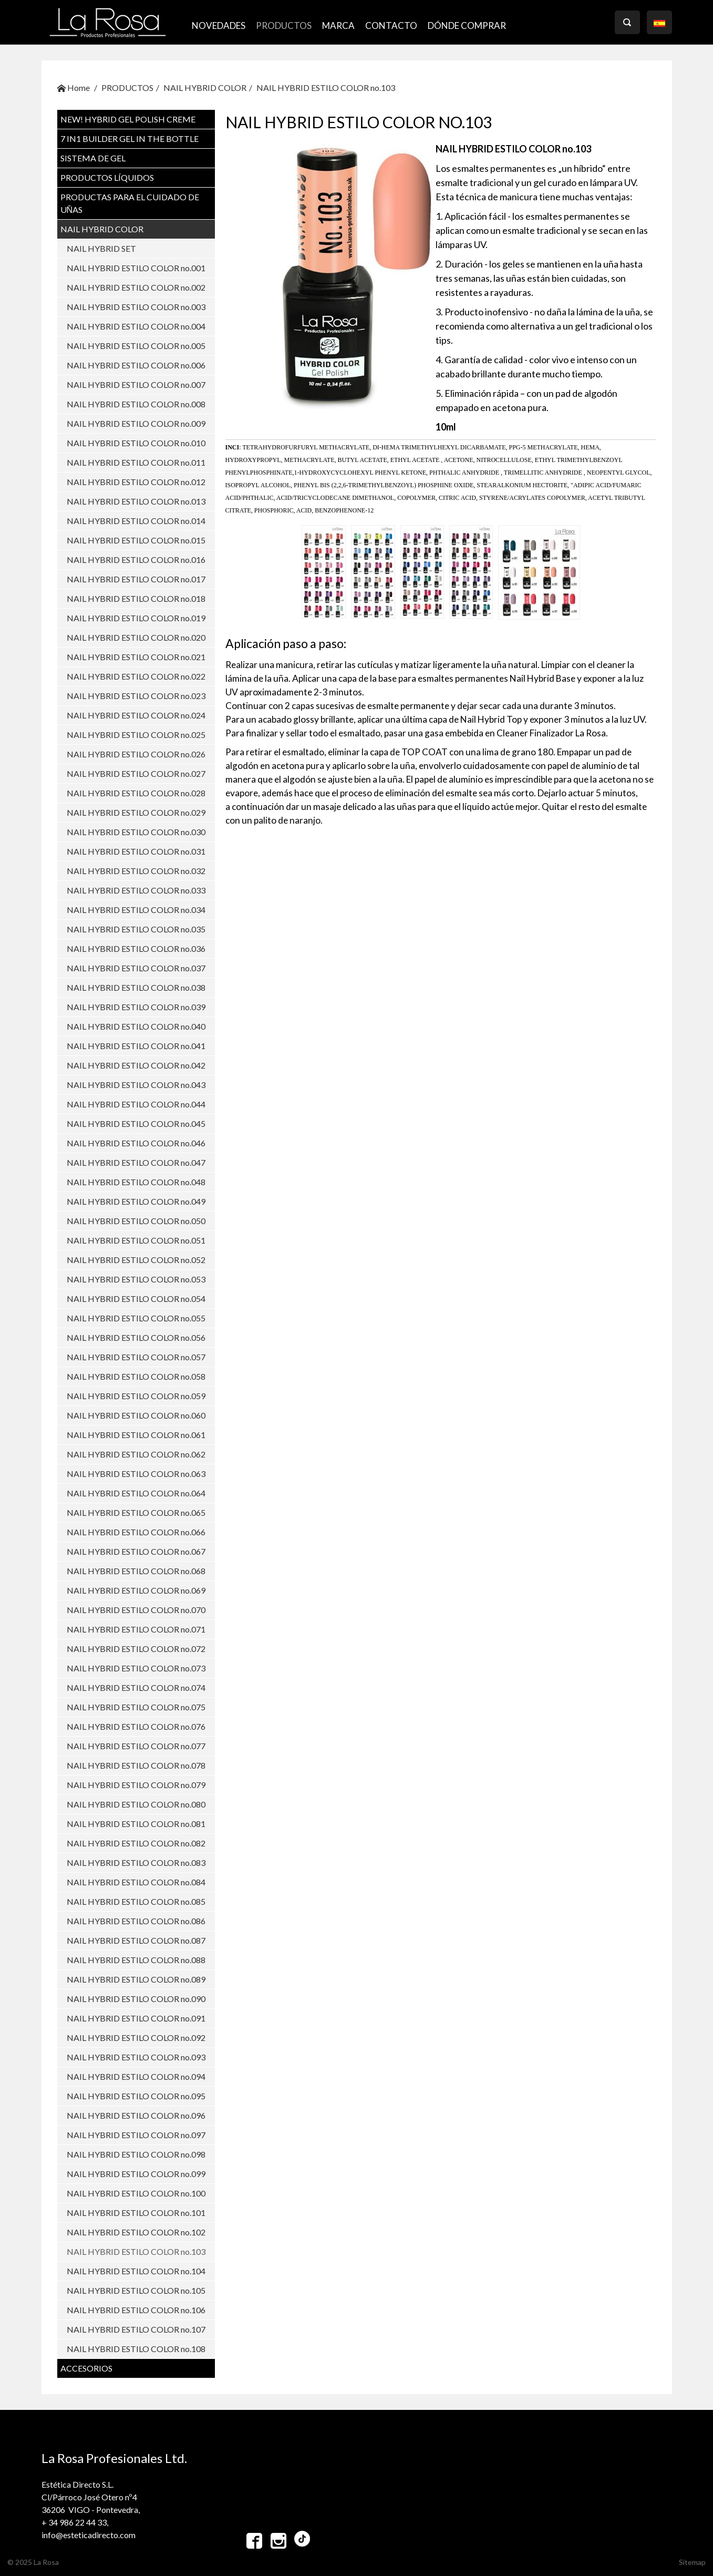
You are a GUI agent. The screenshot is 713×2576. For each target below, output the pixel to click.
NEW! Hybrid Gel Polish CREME (127, 119)
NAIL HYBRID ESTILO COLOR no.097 (136, 2135)
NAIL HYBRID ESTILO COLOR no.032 (136, 871)
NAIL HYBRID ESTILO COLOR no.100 (136, 2193)
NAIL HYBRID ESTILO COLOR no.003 (136, 307)
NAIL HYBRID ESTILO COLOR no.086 (136, 1921)
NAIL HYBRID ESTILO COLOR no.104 (136, 2271)
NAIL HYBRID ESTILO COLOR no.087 (136, 1940)
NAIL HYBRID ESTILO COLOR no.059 (136, 1396)
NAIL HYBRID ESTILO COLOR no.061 (136, 1435)
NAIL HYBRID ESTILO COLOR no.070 (136, 1610)
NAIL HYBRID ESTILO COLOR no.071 (136, 1629)
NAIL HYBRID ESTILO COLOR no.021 (136, 657)
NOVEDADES (218, 25)
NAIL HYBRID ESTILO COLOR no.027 (136, 773)
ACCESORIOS (86, 2368)
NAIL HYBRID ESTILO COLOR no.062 (136, 1454)
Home (73, 88)
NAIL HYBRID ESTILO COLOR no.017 (136, 579)
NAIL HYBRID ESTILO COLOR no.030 (136, 832)
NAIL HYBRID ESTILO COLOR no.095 (136, 2096)
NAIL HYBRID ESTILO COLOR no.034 (136, 910)
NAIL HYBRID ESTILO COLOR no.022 (136, 676)
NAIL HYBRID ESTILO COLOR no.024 (136, 715)
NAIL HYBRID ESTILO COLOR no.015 (136, 540)
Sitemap (692, 2562)
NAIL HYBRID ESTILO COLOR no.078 (136, 1765)
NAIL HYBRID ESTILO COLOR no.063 (136, 1474)
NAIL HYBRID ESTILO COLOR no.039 (136, 1007)
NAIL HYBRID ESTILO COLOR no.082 (136, 1843)
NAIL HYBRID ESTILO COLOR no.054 (136, 1299)
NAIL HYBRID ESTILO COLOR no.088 (136, 1960)
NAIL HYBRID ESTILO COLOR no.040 (136, 1026)
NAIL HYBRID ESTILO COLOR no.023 (136, 696)
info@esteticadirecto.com (89, 2535)
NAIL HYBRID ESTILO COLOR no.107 (136, 2329)
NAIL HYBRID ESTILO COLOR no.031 (136, 851)
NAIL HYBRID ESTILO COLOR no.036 (136, 948)
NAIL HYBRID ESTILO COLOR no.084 (136, 1882)
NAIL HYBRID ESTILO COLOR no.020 (136, 637)
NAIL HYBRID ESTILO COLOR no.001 (136, 268)
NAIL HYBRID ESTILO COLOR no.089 (136, 1979)
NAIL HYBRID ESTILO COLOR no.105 (136, 2290)
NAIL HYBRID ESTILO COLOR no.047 (136, 1162)
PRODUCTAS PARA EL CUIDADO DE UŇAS (129, 203)
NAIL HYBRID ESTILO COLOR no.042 (136, 1065)
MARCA (338, 25)
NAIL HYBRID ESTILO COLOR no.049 (136, 1201)
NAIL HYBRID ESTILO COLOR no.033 (136, 890)
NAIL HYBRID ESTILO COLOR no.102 (136, 2232)
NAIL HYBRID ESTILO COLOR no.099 (136, 2174)
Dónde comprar (467, 25)
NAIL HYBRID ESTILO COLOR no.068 (136, 1571)
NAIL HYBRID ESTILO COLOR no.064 (136, 1493)
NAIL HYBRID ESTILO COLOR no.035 (136, 929)
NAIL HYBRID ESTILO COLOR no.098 (136, 2154)
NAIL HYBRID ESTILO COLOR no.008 (136, 404)
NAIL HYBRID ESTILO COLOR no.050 (136, 1221)
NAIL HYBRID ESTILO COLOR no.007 (136, 384)
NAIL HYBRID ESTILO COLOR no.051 (136, 1240)
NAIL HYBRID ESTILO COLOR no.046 (136, 1143)
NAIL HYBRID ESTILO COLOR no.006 (136, 365)
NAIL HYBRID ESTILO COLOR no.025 (136, 735)
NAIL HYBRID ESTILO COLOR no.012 (136, 482)
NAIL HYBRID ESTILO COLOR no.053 (136, 1279)
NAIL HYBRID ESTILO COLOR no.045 (136, 1123)
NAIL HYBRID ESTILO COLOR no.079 (136, 1785)
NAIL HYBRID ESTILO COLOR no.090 (136, 1999)
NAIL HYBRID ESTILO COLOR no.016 (136, 560)
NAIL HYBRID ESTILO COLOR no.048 (136, 1182)
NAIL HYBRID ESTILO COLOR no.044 (136, 1104)
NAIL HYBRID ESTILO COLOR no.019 (136, 618)
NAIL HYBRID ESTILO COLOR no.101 (136, 2213)
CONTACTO (391, 25)
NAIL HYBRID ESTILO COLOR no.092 (136, 2038)
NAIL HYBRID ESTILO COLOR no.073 (136, 1668)
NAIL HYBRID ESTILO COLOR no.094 (136, 2076)
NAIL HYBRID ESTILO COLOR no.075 (136, 1707)
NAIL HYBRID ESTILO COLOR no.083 (136, 1862)
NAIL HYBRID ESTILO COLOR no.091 (136, 2018)
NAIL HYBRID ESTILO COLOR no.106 (136, 2310)
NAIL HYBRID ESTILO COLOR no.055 (136, 1318)
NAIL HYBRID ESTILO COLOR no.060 (136, 1415)
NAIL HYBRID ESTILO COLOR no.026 (136, 754)
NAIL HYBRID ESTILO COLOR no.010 (136, 443)
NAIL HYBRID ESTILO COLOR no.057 (136, 1357)
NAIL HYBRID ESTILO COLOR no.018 (136, 598)
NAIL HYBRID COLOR (204, 88)
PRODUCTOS (284, 25)
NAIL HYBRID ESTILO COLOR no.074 (136, 1687)
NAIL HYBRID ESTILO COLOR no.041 (136, 1046)
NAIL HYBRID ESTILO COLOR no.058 (136, 1376)
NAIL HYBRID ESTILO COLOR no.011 (136, 462)
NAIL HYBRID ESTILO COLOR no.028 (136, 793)
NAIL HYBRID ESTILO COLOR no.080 (136, 1804)
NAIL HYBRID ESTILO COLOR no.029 (136, 812)
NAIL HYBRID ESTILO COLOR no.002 (136, 287)
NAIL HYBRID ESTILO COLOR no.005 (136, 346)
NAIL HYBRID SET (101, 248)
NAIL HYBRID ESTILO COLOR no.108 (136, 2349)
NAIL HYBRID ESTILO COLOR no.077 (136, 1746)
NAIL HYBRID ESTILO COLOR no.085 (136, 1901)
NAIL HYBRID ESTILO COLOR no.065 (136, 1512)
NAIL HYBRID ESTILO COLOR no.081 (136, 1824)
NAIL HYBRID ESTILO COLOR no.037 (136, 968)
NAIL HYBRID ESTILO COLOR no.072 (136, 1649)
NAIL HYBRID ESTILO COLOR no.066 (136, 1532)
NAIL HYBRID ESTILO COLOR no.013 (136, 501)
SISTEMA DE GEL (93, 158)
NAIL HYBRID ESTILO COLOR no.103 (325, 88)
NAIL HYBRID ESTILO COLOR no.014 (136, 521)
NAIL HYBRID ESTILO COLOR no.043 (136, 1085)
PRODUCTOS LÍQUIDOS (107, 177)
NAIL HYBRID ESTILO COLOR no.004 (136, 326)
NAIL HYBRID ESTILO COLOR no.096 (136, 2115)
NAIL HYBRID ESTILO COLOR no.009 (136, 423)
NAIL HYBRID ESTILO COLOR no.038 (136, 987)
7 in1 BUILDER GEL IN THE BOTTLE (129, 138)
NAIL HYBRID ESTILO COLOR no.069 (136, 1590)
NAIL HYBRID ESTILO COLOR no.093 (136, 2057)
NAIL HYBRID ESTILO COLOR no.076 (136, 1726)
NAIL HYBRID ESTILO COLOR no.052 (136, 1260)
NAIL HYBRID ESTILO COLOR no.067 (136, 1551)
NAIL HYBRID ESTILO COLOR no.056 (136, 1337)
